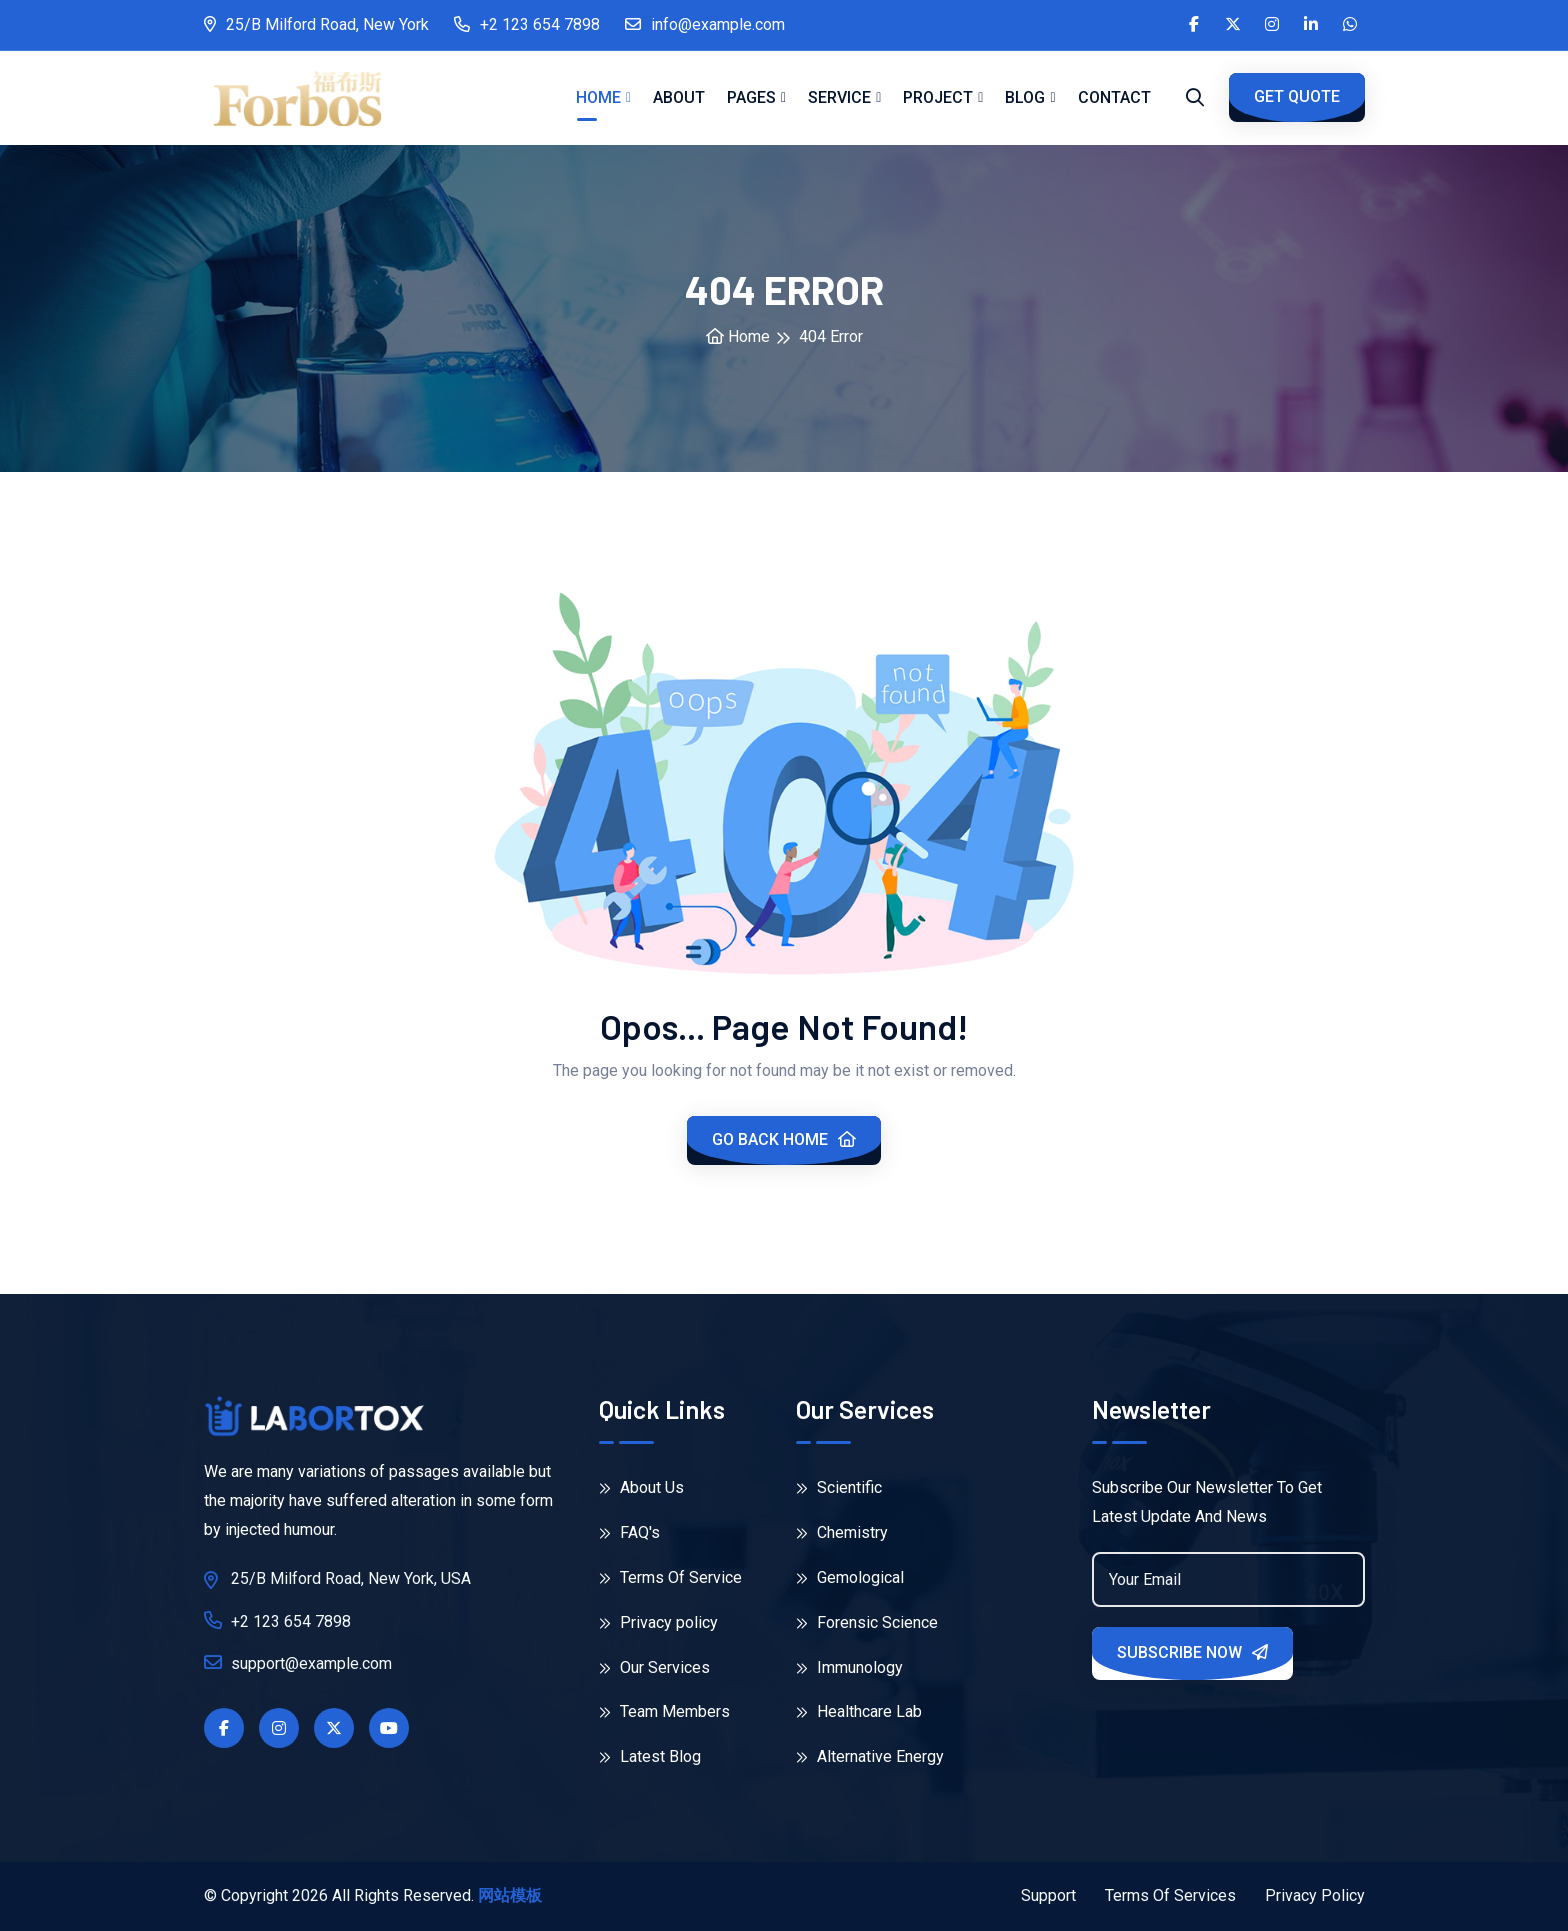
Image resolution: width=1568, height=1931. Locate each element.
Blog (1025, 97)
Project (938, 97)
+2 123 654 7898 (527, 24)
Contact (1114, 97)
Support (1048, 1895)
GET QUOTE (1297, 96)
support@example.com (298, 1662)
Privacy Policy (1315, 1895)
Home (598, 97)
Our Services (654, 1667)
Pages (751, 97)
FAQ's (629, 1532)
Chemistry (842, 1532)
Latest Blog (650, 1756)
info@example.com (705, 24)
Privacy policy (658, 1622)
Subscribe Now (1192, 1652)
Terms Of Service (670, 1577)
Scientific (839, 1487)
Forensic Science (867, 1622)
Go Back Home (784, 1139)
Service (839, 97)
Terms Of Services (1170, 1895)
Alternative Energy (870, 1756)
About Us (641, 1487)
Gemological (850, 1577)
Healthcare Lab (859, 1711)
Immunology (849, 1667)
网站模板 (510, 1895)
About (679, 97)
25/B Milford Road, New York (316, 24)
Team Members (664, 1711)
